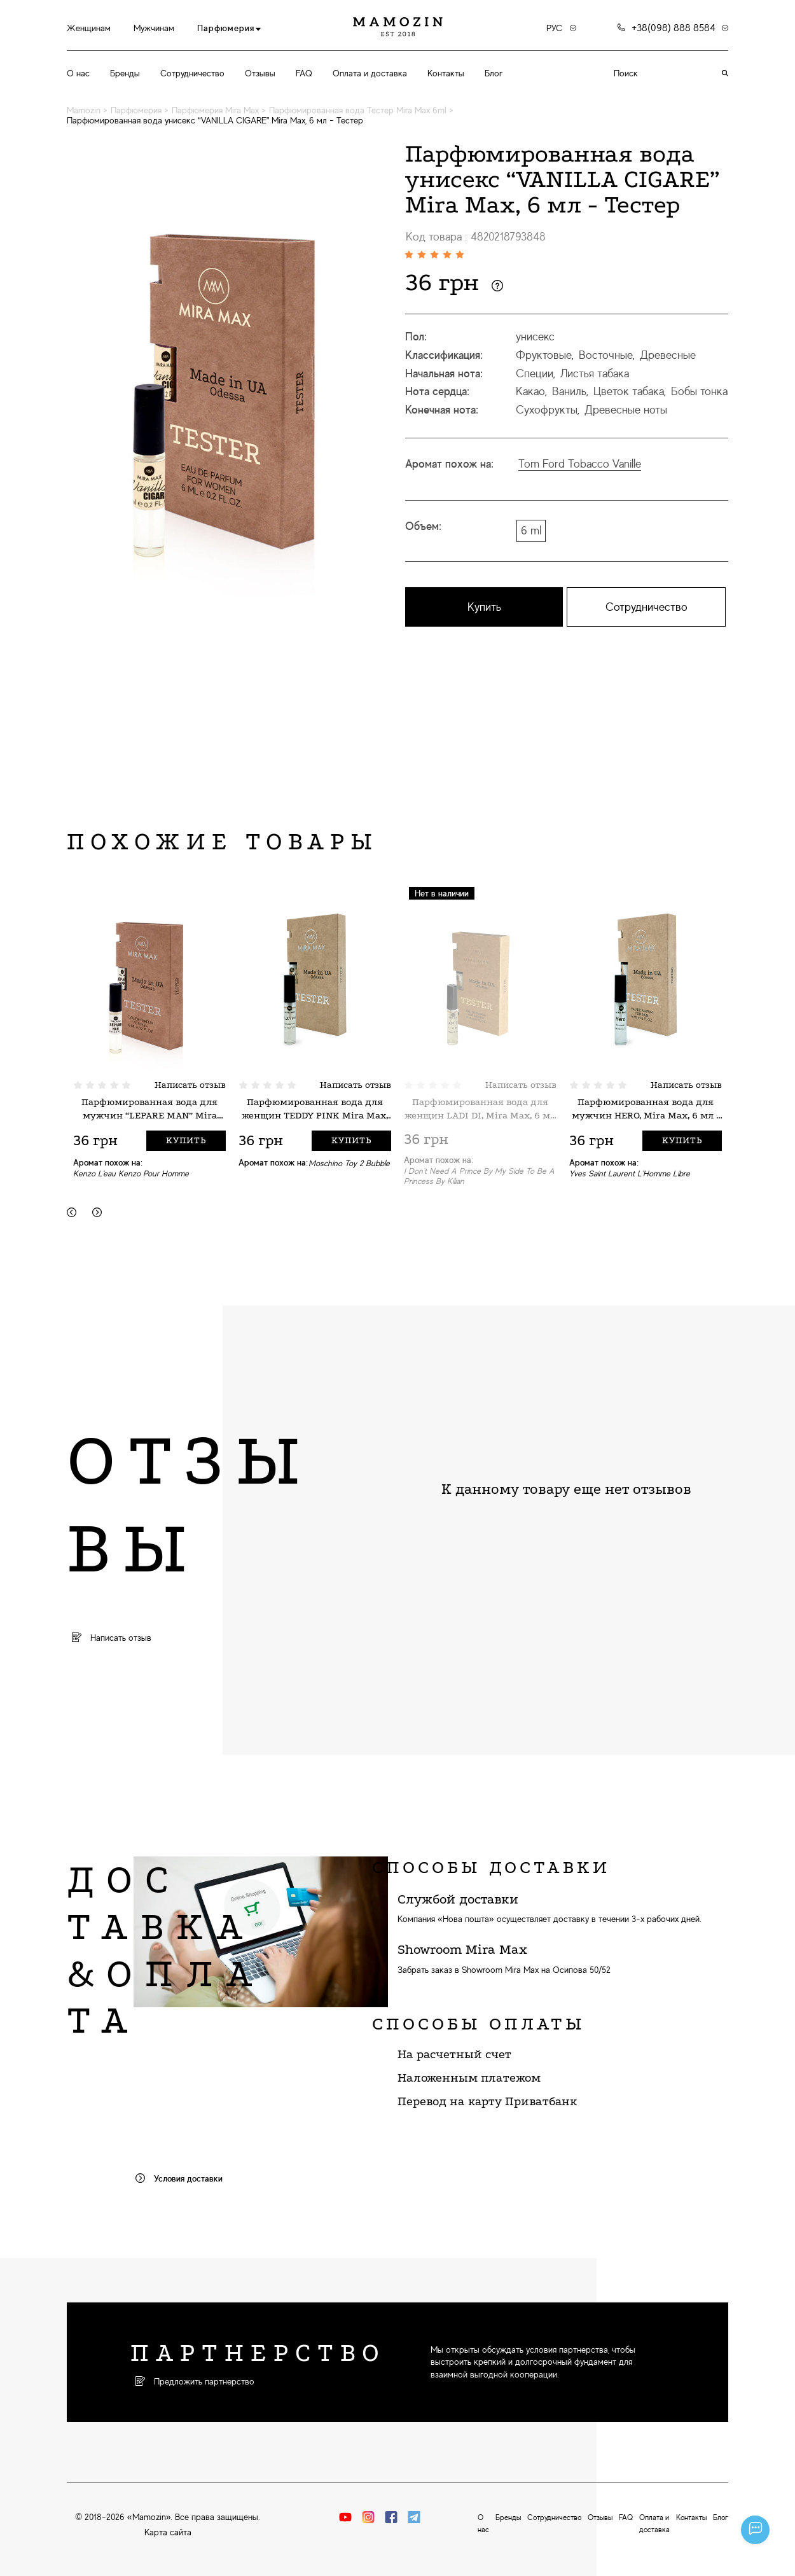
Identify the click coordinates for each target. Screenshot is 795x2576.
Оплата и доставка (370, 73)
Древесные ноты (625, 409)
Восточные (606, 355)
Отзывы (260, 73)
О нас (78, 73)
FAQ (304, 73)
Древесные (668, 355)
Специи (534, 373)
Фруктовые (544, 355)
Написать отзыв (190, 1085)
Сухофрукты (546, 409)
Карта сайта (167, 2532)
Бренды (125, 73)
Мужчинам (154, 28)
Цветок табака (628, 391)
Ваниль (569, 391)
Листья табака (594, 373)
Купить (484, 607)
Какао (530, 391)
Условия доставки (179, 2178)
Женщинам (89, 28)
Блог (493, 73)
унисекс (535, 336)
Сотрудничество (192, 73)
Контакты (445, 73)
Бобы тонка (699, 391)
